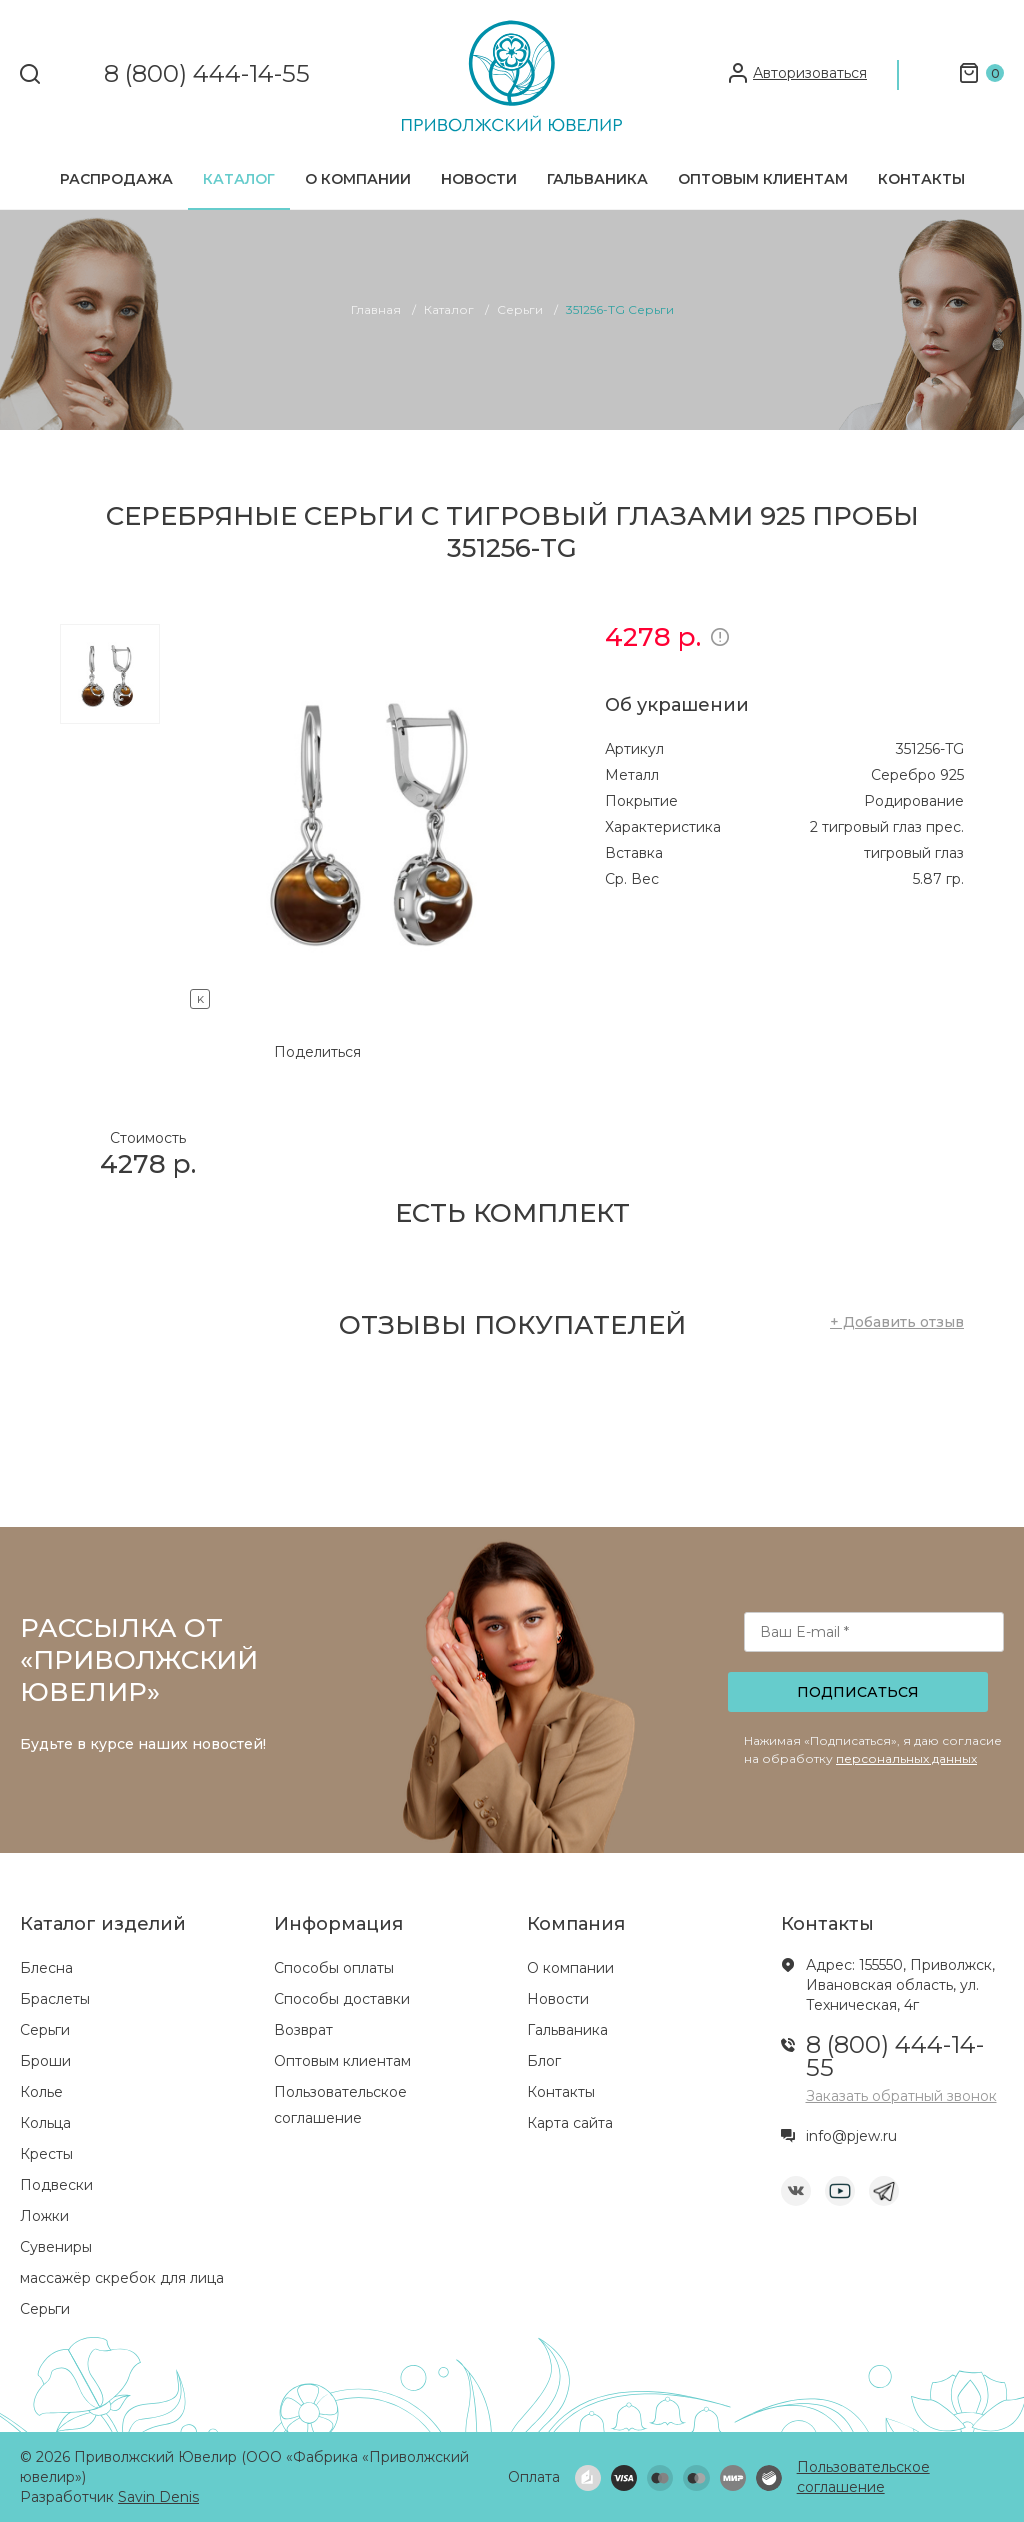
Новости (479, 179)
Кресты (46, 2154)
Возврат (303, 2030)
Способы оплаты (334, 1968)
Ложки (44, 2216)
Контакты (921, 179)
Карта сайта (570, 2123)
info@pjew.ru (851, 2136)
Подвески (56, 2185)
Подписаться (858, 1692)
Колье (41, 2092)
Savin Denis (158, 2497)
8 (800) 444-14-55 (207, 74)
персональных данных (906, 1758)
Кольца (45, 2123)
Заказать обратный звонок (901, 2096)
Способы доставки (342, 1999)
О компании (358, 179)
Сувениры (56, 2247)
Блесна (46, 1968)
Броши (45, 2061)
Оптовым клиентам (763, 179)
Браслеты (55, 1999)
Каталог (239, 179)
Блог (544, 2061)
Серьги (45, 2030)
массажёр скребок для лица (122, 2278)
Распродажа (116, 179)
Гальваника (597, 179)
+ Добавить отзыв (897, 1322)
